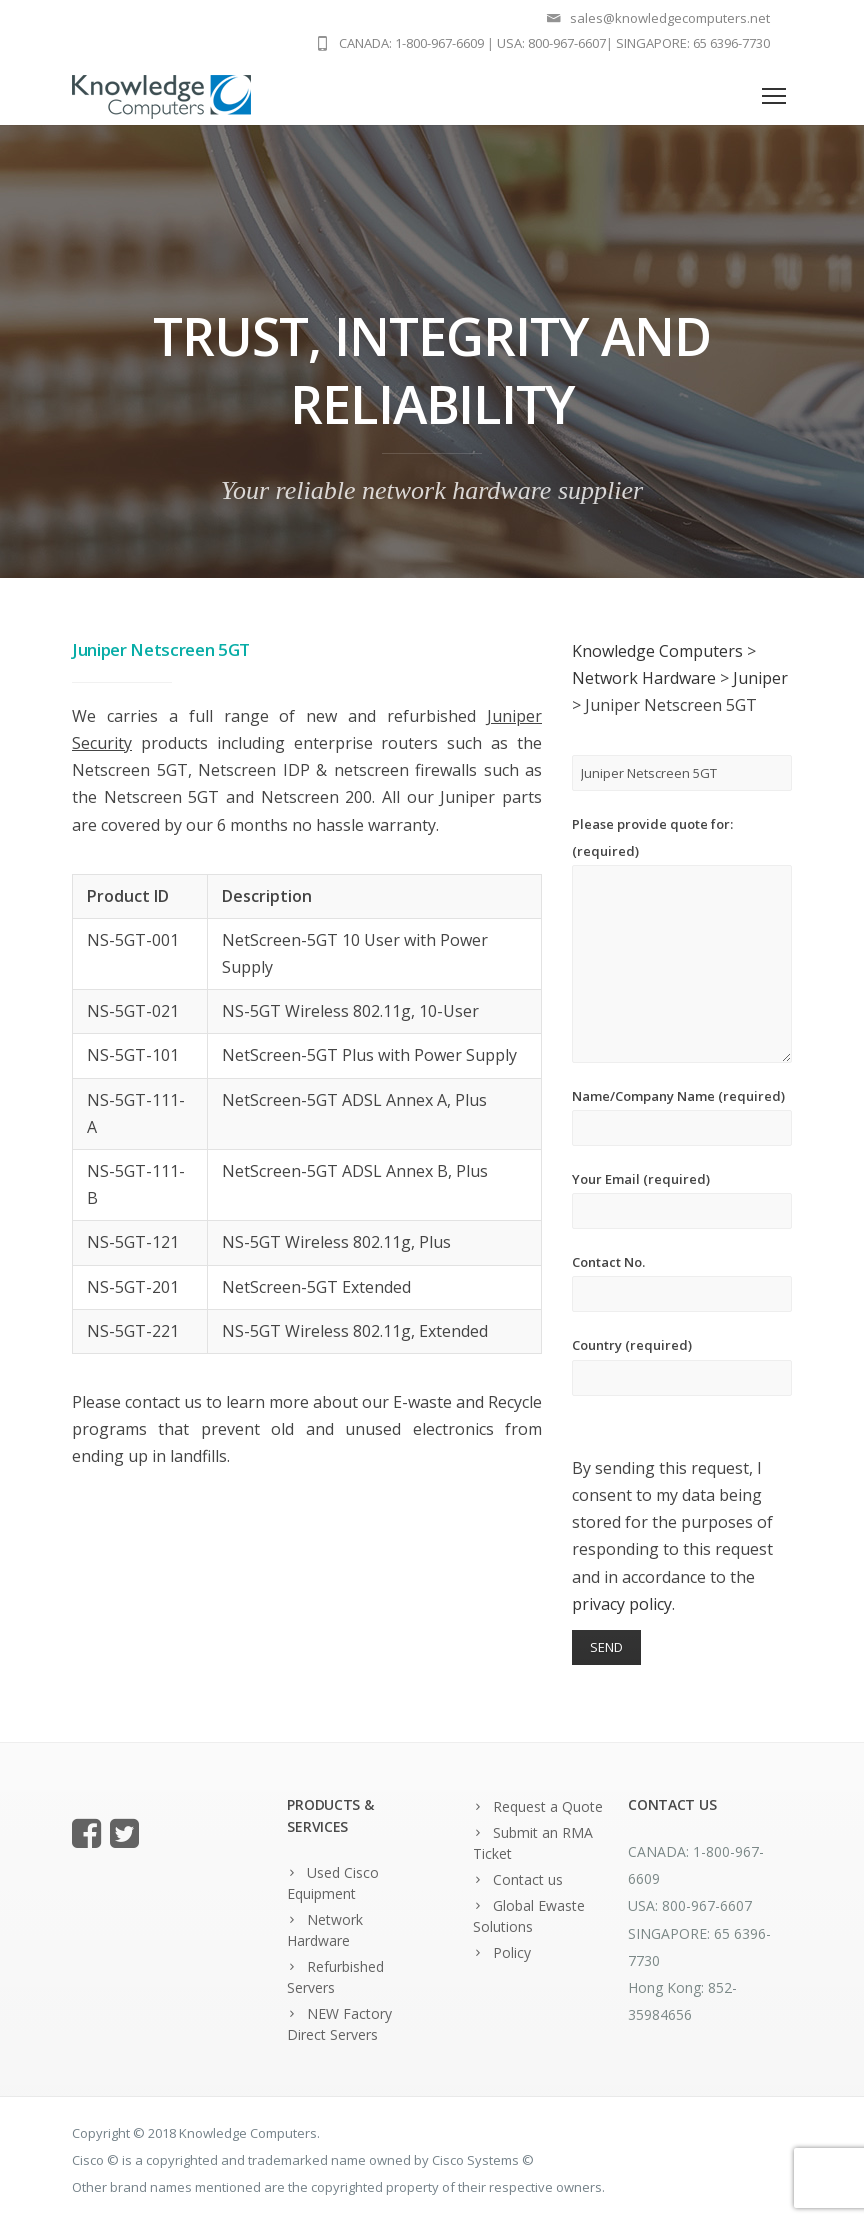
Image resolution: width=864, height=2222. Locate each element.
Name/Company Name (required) (682, 1116)
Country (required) (682, 1365)
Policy (512, 1952)
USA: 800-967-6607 (551, 43)
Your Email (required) (682, 1199)
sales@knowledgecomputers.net (670, 18)
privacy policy (622, 1604)
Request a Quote (548, 1806)
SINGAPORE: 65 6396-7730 (693, 43)
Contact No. (682, 1282)
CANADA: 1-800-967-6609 (411, 43)
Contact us (528, 1879)
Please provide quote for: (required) (682, 939)
